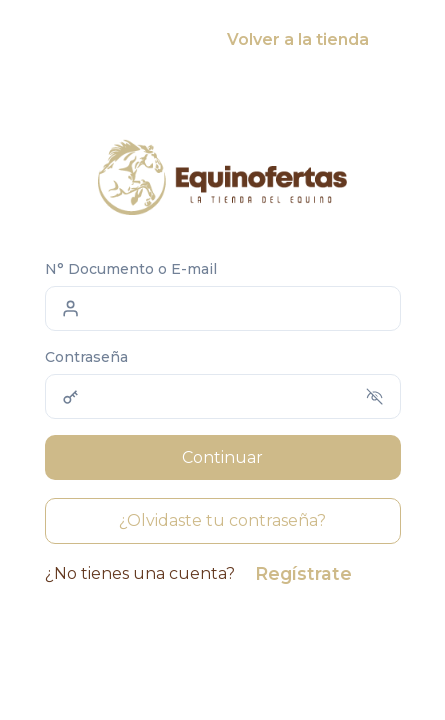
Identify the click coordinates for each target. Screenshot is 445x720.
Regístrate (303, 573)
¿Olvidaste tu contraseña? (222, 520)
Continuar (222, 457)
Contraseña (86, 357)
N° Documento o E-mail (131, 269)
